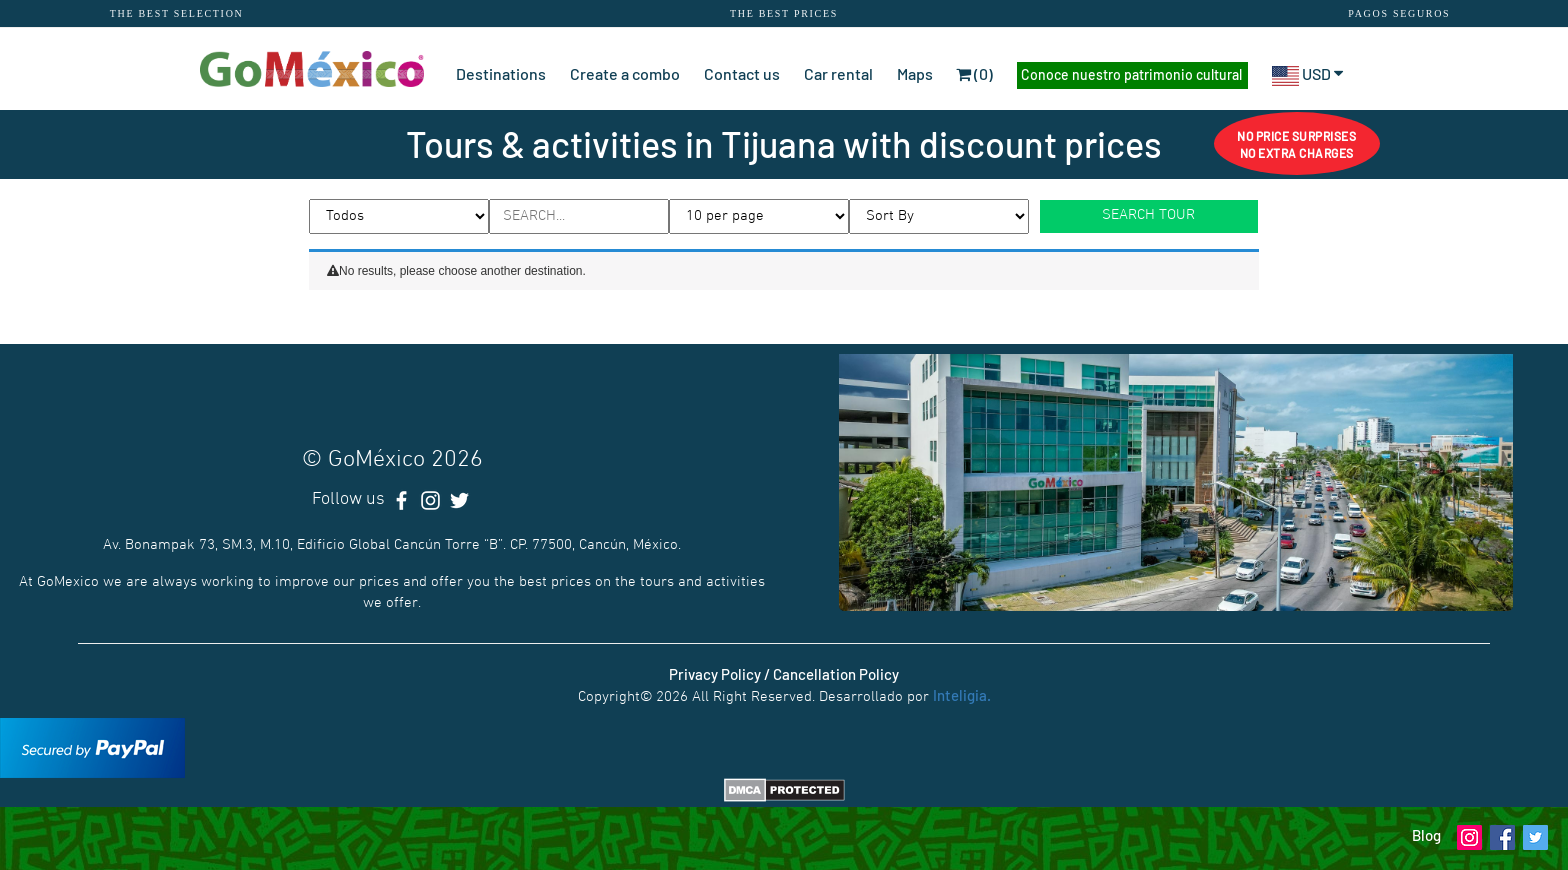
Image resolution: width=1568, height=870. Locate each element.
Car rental (838, 73)
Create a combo (625, 73)
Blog (1426, 835)
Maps (915, 73)
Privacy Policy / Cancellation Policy (784, 674)
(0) (974, 73)
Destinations (501, 73)
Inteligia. (962, 695)
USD (1307, 73)
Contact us (742, 73)
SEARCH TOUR (1148, 215)
